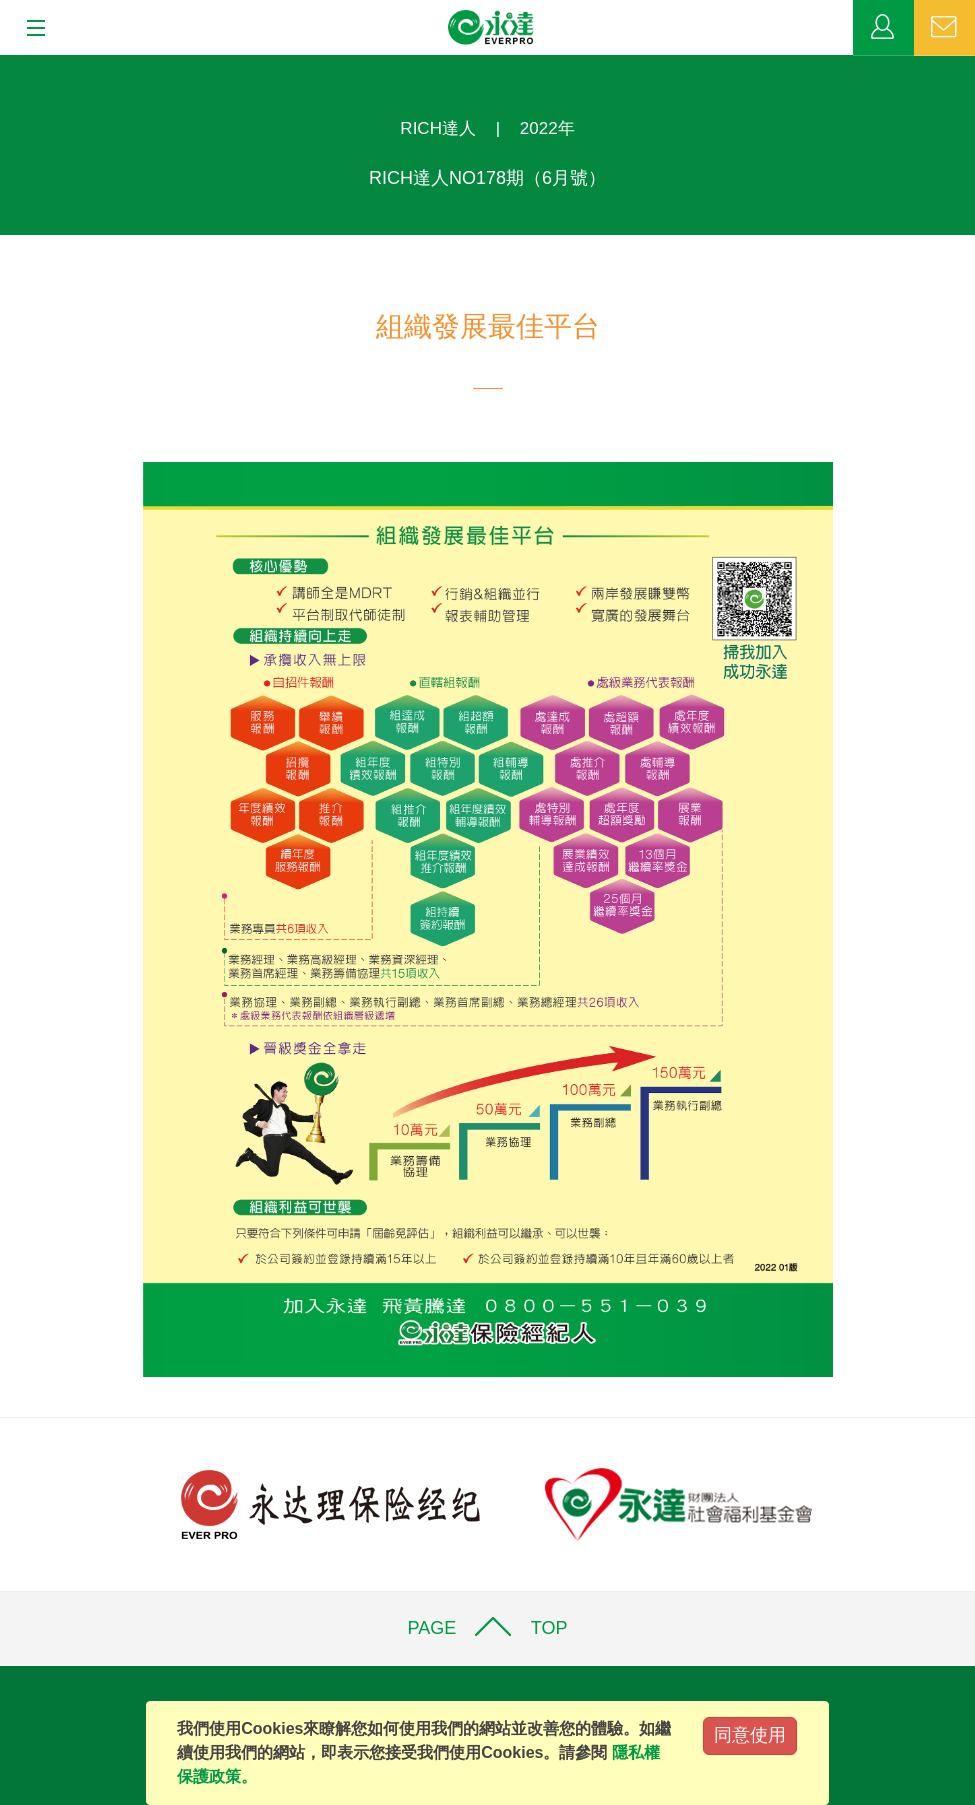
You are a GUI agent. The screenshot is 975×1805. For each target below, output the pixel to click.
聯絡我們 (944, 28)
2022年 (547, 128)
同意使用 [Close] (750, 1735)
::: (6, 65)
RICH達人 (438, 128)
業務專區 (883, 28)
